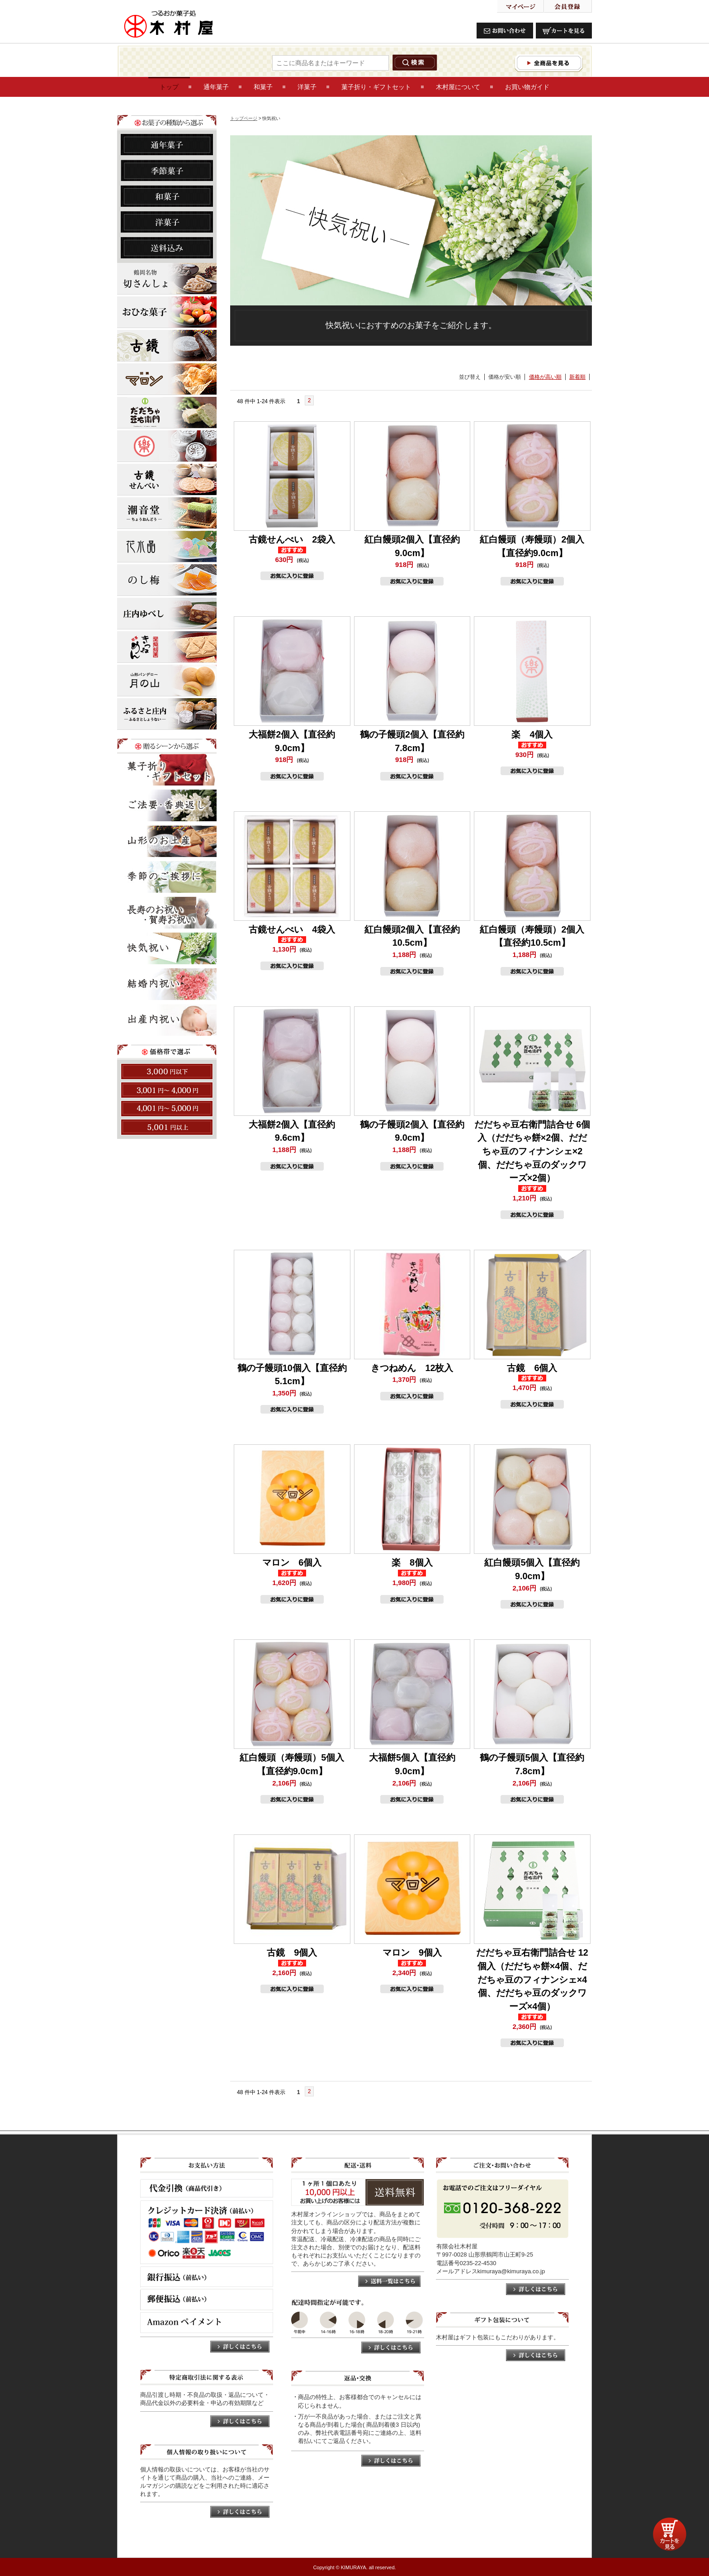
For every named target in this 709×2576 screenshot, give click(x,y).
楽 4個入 (532, 734)
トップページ (243, 118)
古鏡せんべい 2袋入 (292, 539)
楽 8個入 (412, 1562)
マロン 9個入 (412, 1952)
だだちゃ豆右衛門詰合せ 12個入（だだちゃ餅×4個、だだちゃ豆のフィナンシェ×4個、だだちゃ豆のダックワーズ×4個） (532, 1979)
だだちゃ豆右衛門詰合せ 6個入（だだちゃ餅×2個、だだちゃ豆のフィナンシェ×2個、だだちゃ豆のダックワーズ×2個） (532, 1151)
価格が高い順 (545, 377)
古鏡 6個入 (532, 1368)
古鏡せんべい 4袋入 (292, 929)
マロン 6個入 (291, 1562)
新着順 (577, 377)
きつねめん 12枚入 (412, 1368)
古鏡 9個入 (292, 1952)
